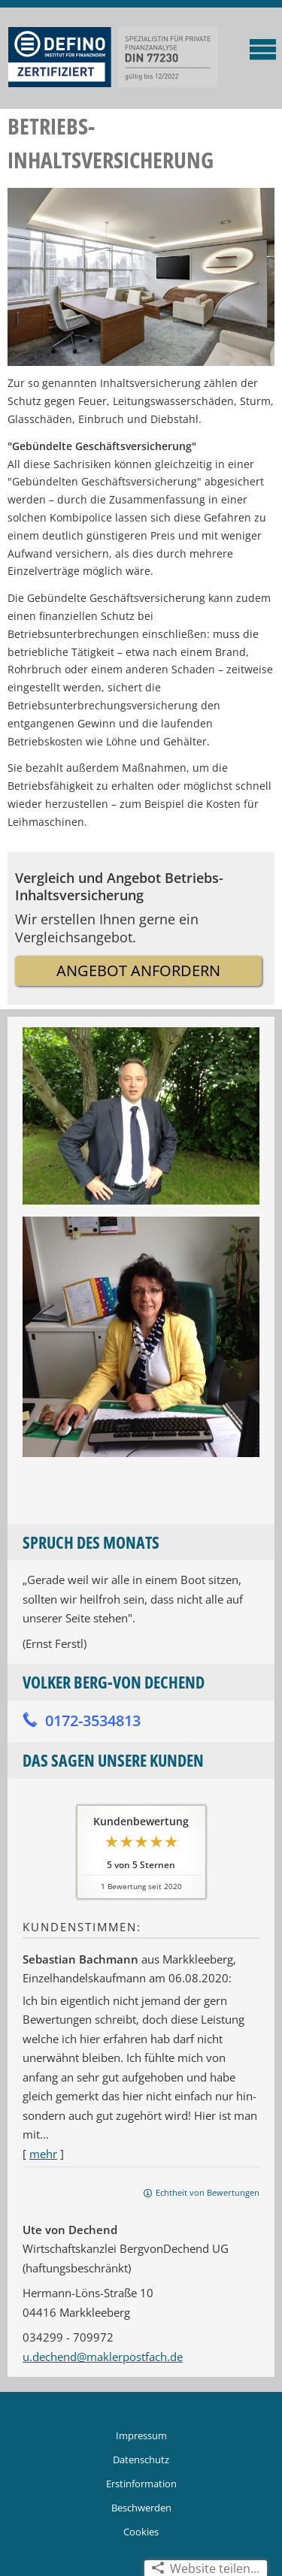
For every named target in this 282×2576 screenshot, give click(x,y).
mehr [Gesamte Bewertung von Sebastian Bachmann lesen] (43, 2153)
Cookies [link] (141, 2531)
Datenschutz (141, 2459)
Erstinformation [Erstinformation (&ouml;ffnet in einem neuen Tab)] (141, 2483)
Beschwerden (141, 2507)
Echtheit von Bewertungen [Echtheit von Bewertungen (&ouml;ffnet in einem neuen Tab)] (207, 2192)
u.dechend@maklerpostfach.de (103, 2356)
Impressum (141, 2435)
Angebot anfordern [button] (138, 970)
